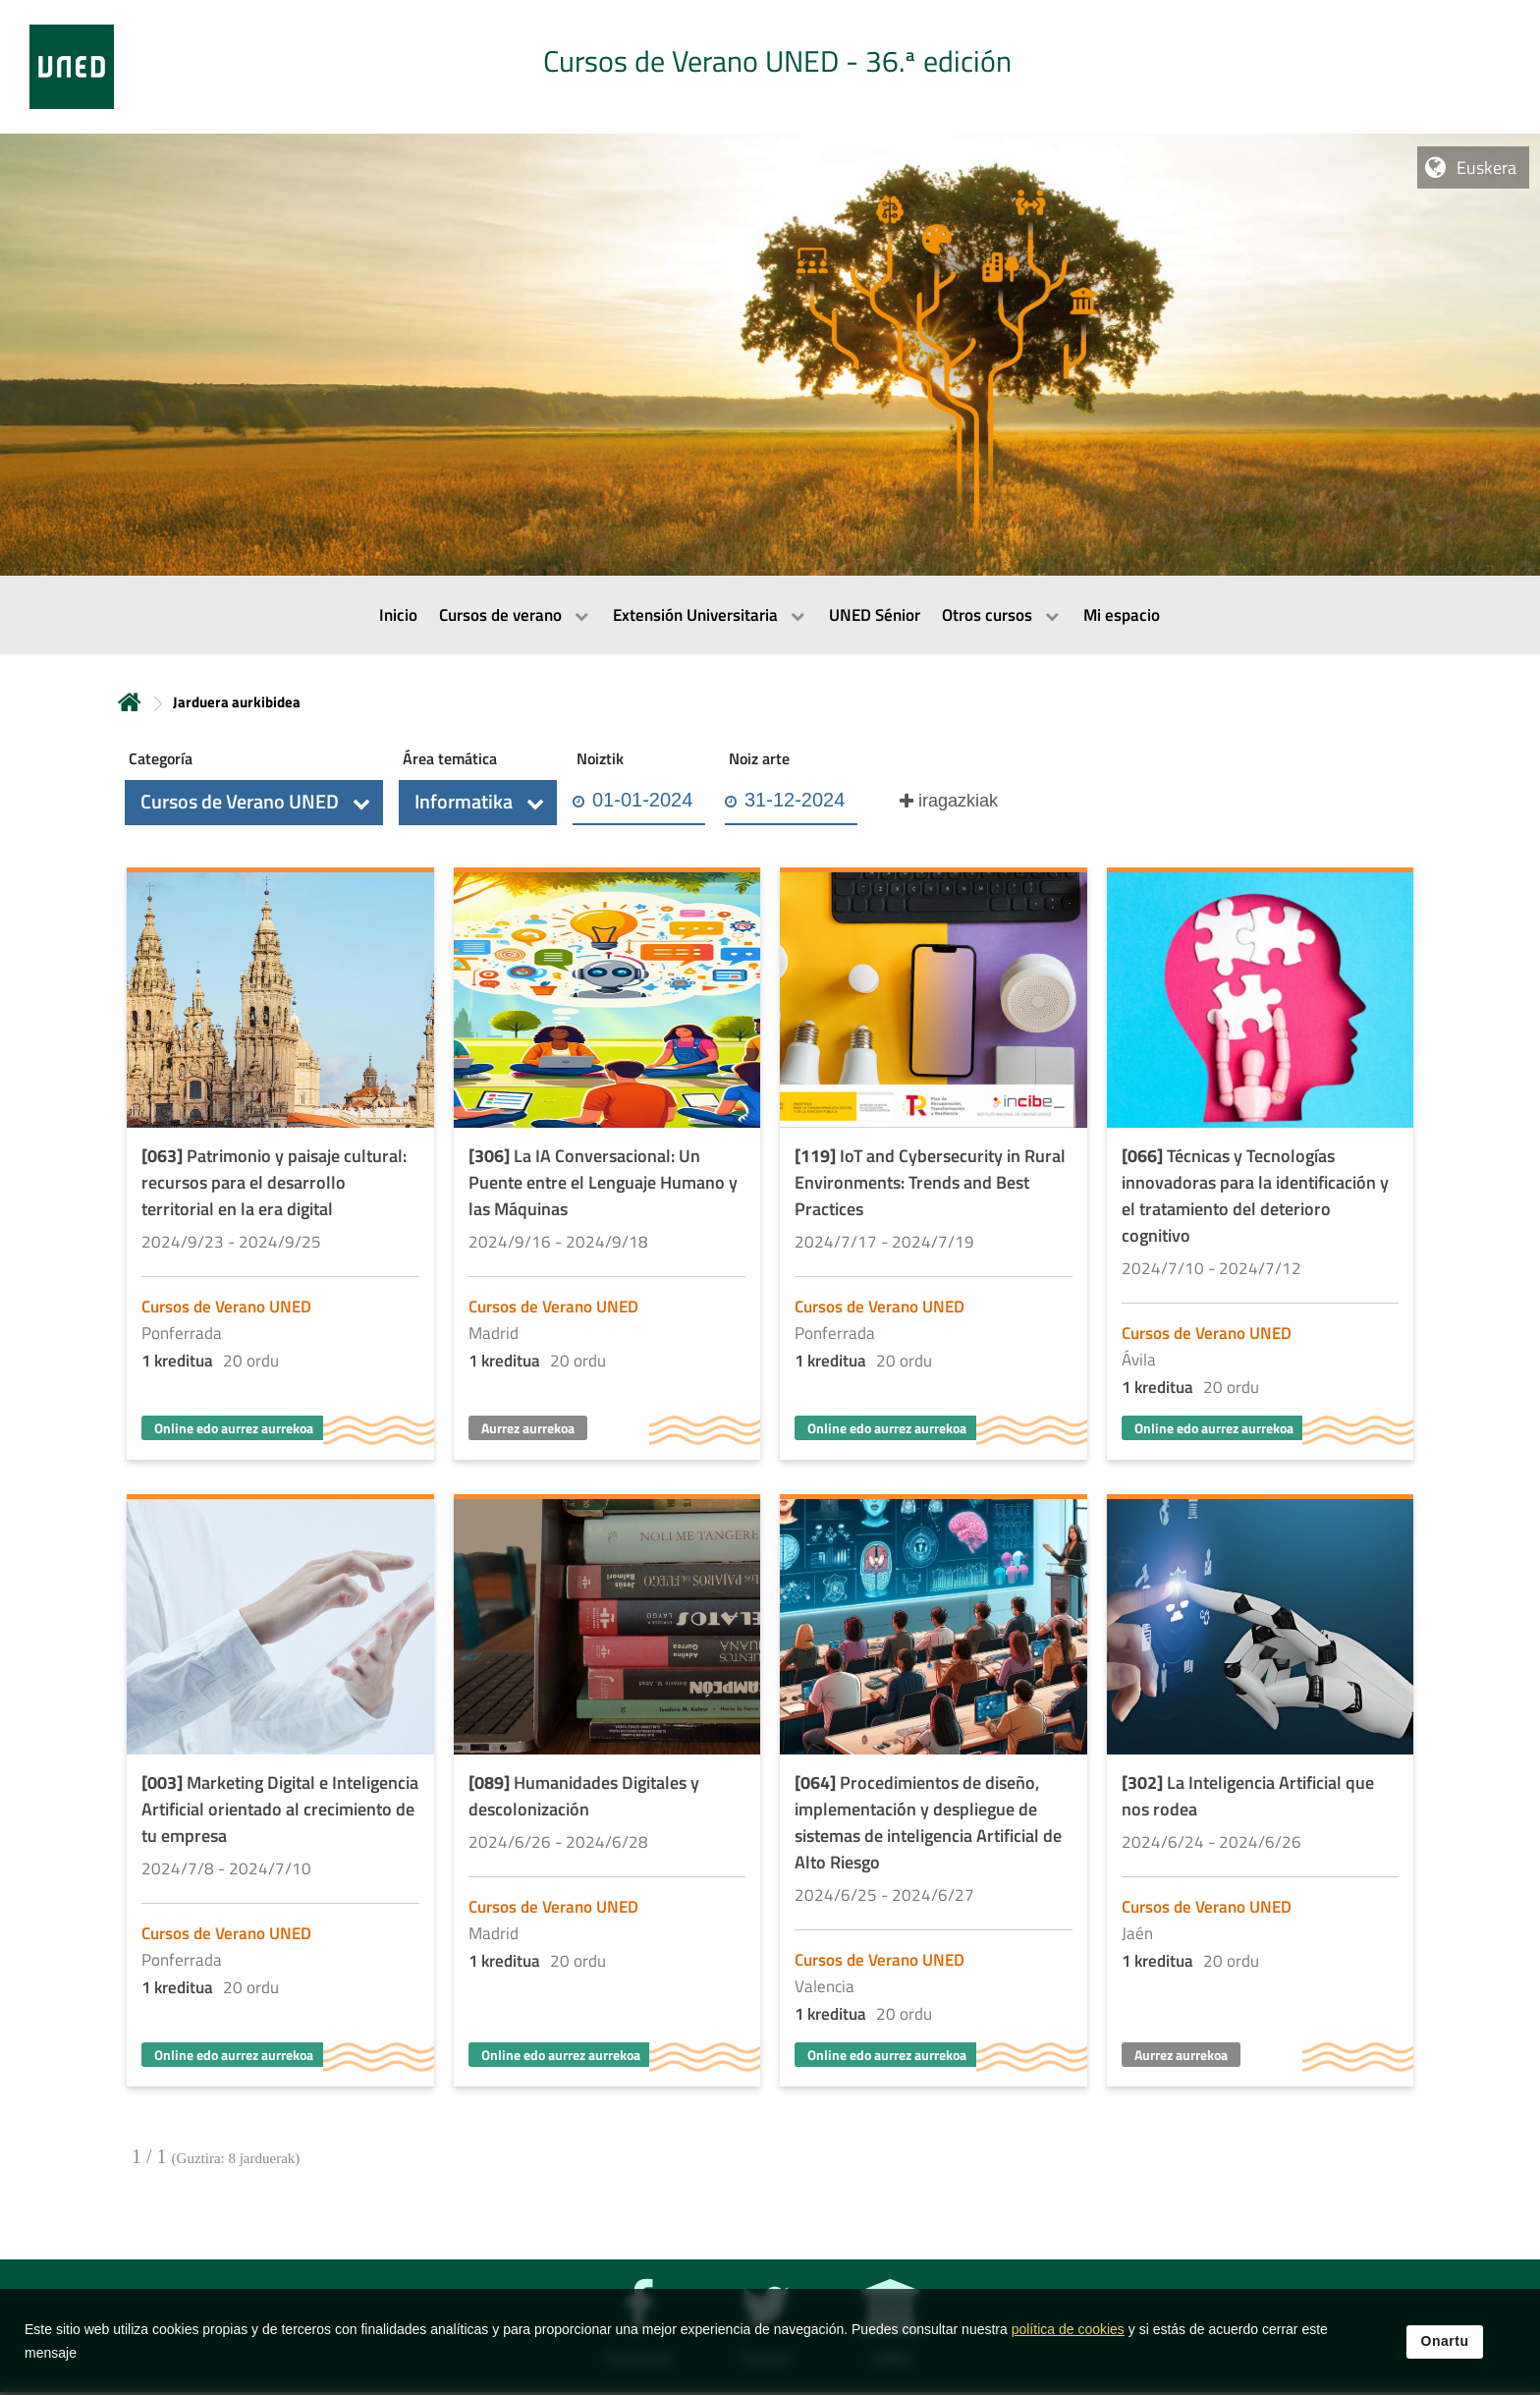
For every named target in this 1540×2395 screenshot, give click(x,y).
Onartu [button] (1445, 2341)
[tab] (770, 67)
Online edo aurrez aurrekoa (233, 1428)
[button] (254, 802)
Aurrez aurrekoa (528, 1428)
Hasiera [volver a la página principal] (129, 702)
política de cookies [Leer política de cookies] (1068, 2329)
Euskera (1486, 167)
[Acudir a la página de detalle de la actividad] (280, 1166)
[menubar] (770, 615)
